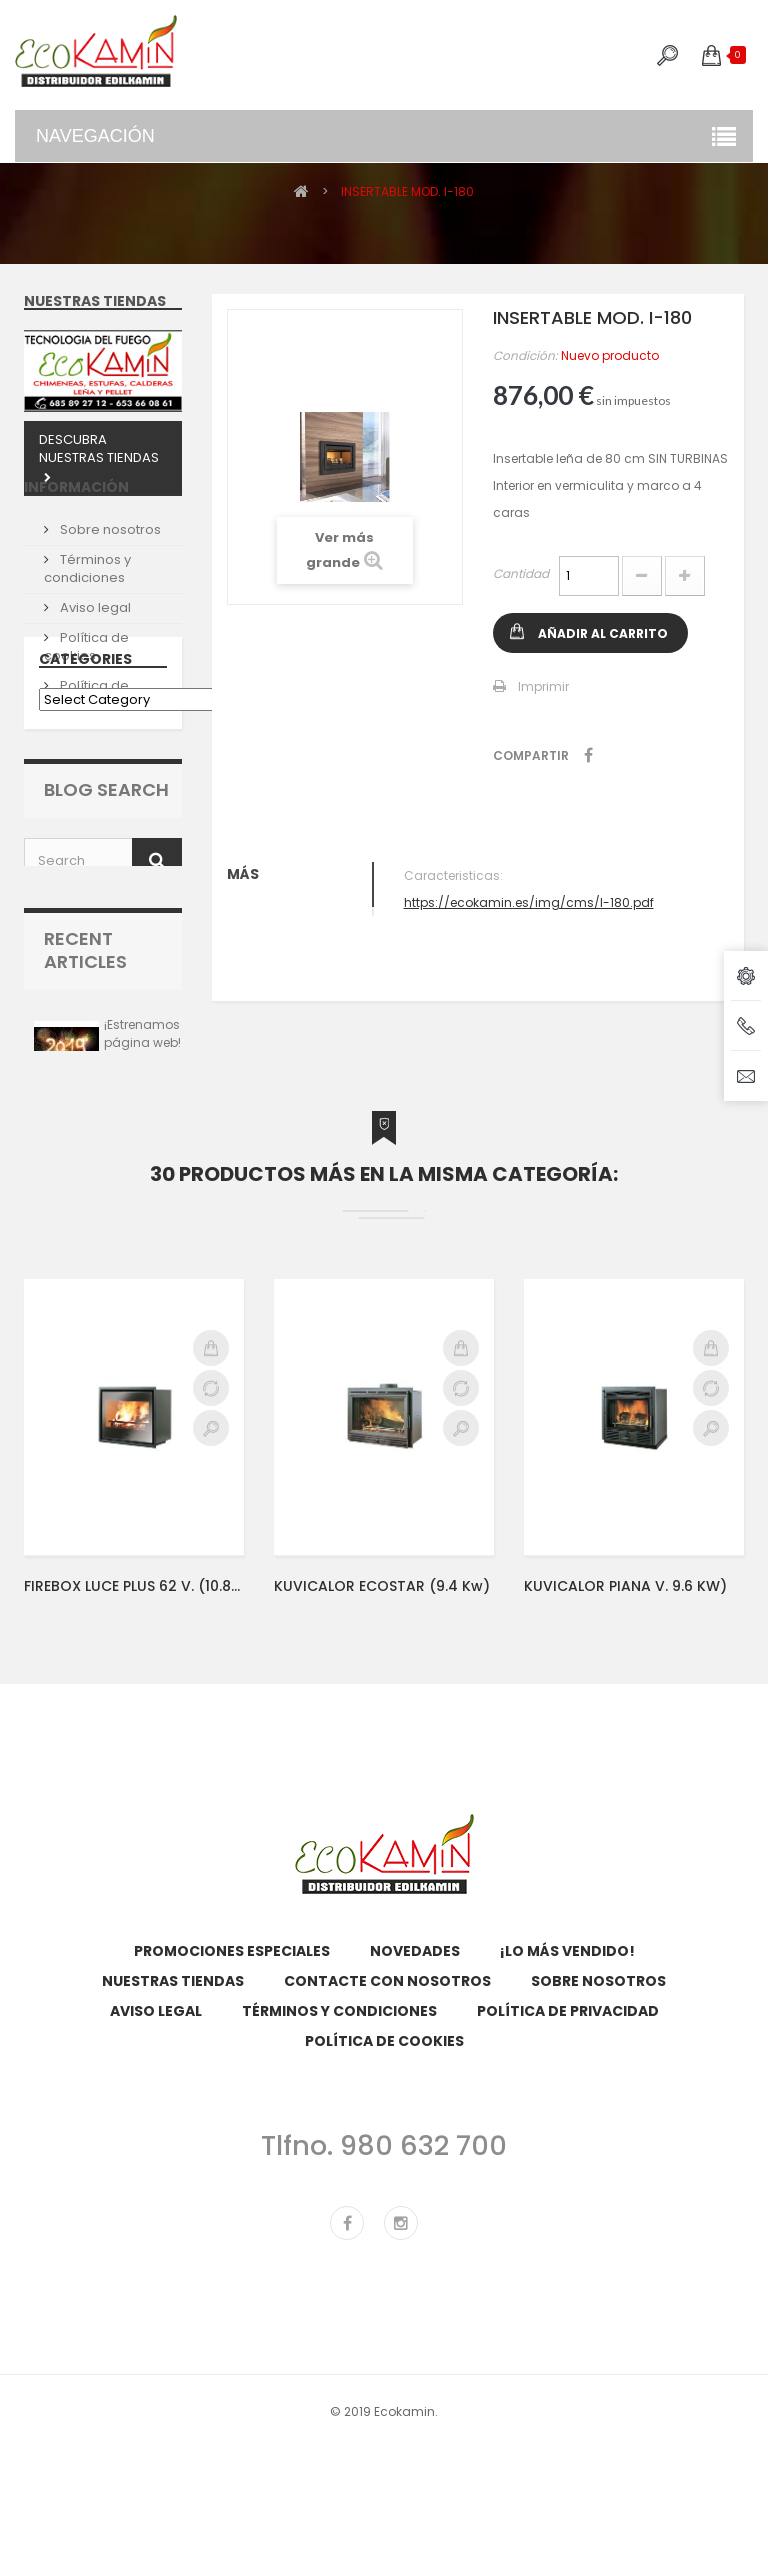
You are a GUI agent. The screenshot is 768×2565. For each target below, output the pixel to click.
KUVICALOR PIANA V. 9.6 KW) (625, 1765)
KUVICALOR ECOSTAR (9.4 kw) (382, 1765)
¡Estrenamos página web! (142, 1185)
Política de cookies (86, 684)
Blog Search (106, 936)
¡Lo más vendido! (567, 2131)
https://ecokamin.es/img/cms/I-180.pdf (529, 902)
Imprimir (543, 686)
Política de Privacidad (86, 732)
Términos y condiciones (87, 606)
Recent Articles (85, 1102)
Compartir (588, 755)
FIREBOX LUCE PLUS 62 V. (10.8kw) (134, 1765)
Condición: (525, 355)
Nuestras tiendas (95, 301)
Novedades (415, 2131)
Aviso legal (94, 645)
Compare (211, 1567)
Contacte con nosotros (387, 2161)
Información (76, 533)
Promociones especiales (232, 2131)
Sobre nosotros (109, 567)
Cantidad (521, 573)
